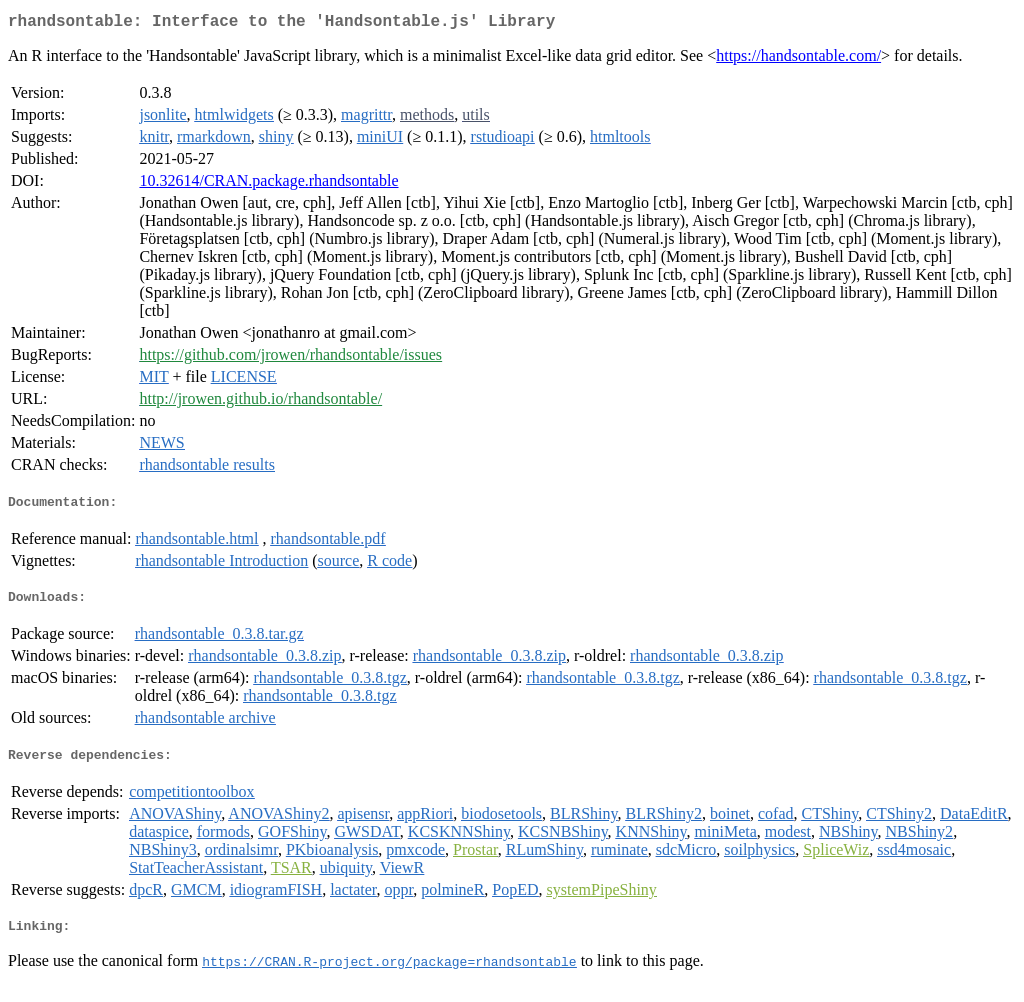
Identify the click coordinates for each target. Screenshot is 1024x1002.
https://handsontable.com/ (798, 59)
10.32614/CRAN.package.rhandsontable (268, 184)
